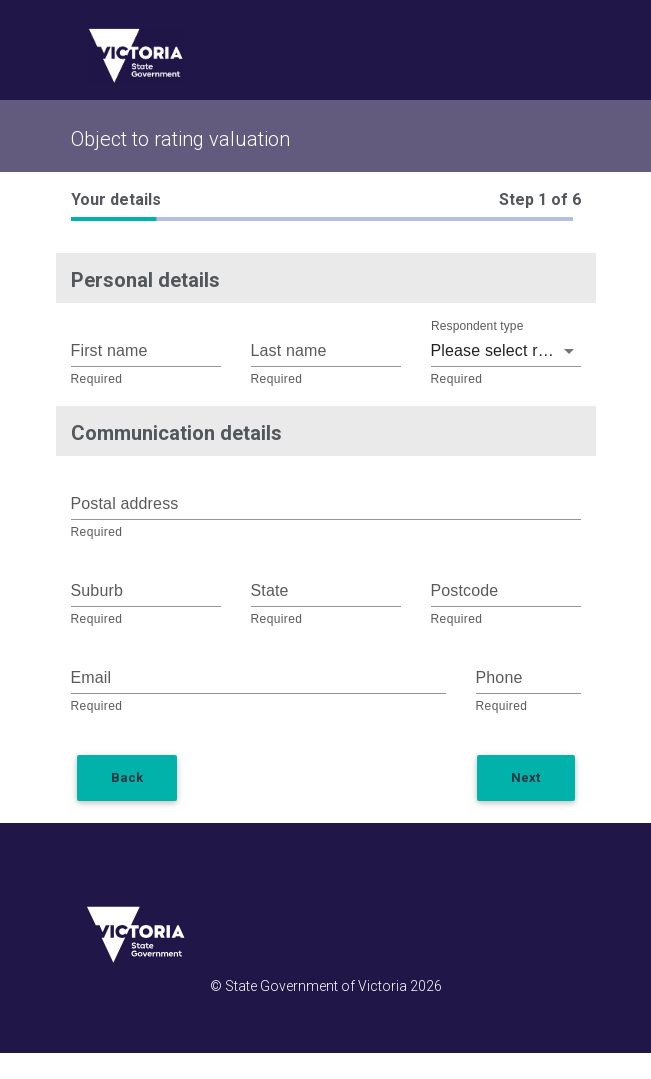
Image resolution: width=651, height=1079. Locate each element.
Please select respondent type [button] (506, 350)
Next (525, 777)
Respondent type (477, 327)
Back (127, 777)
